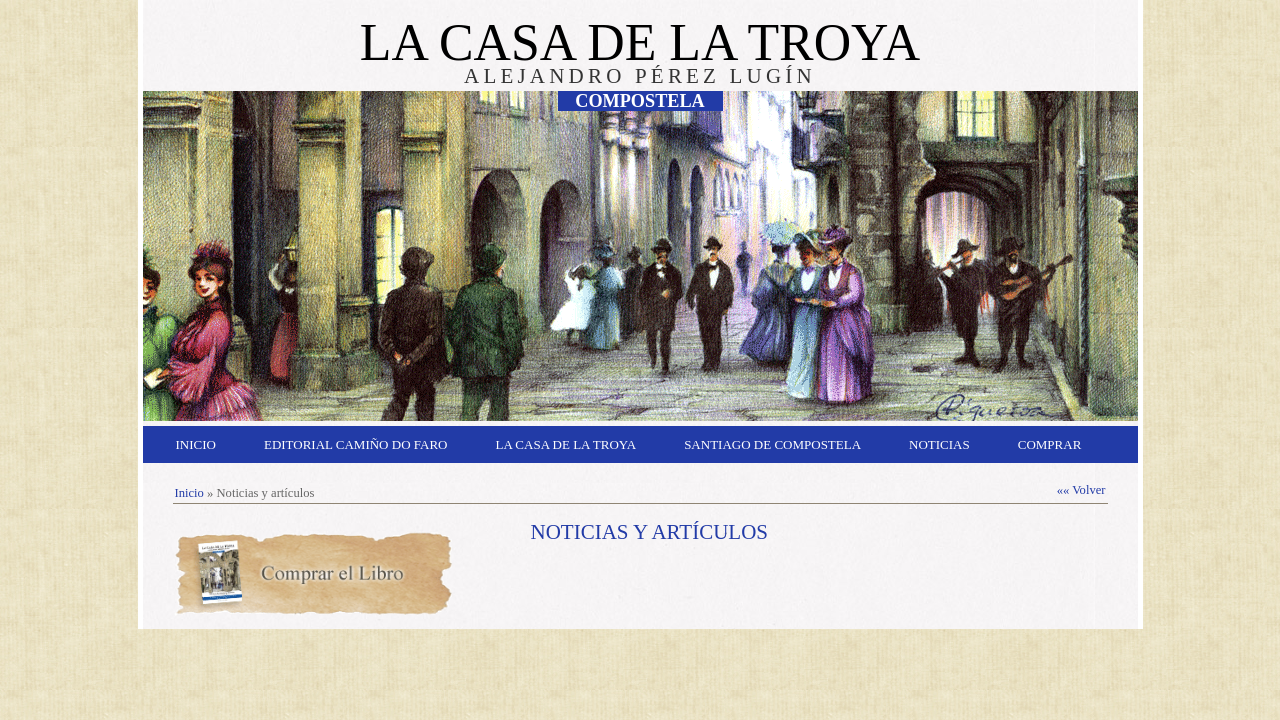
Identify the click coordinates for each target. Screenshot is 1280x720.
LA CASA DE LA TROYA (640, 42)
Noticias (939, 444)
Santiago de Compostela (772, 444)
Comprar (1050, 444)
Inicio (196, 444)
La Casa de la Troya (566, 444)
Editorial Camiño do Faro (356, 444)
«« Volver (1081, 490)
